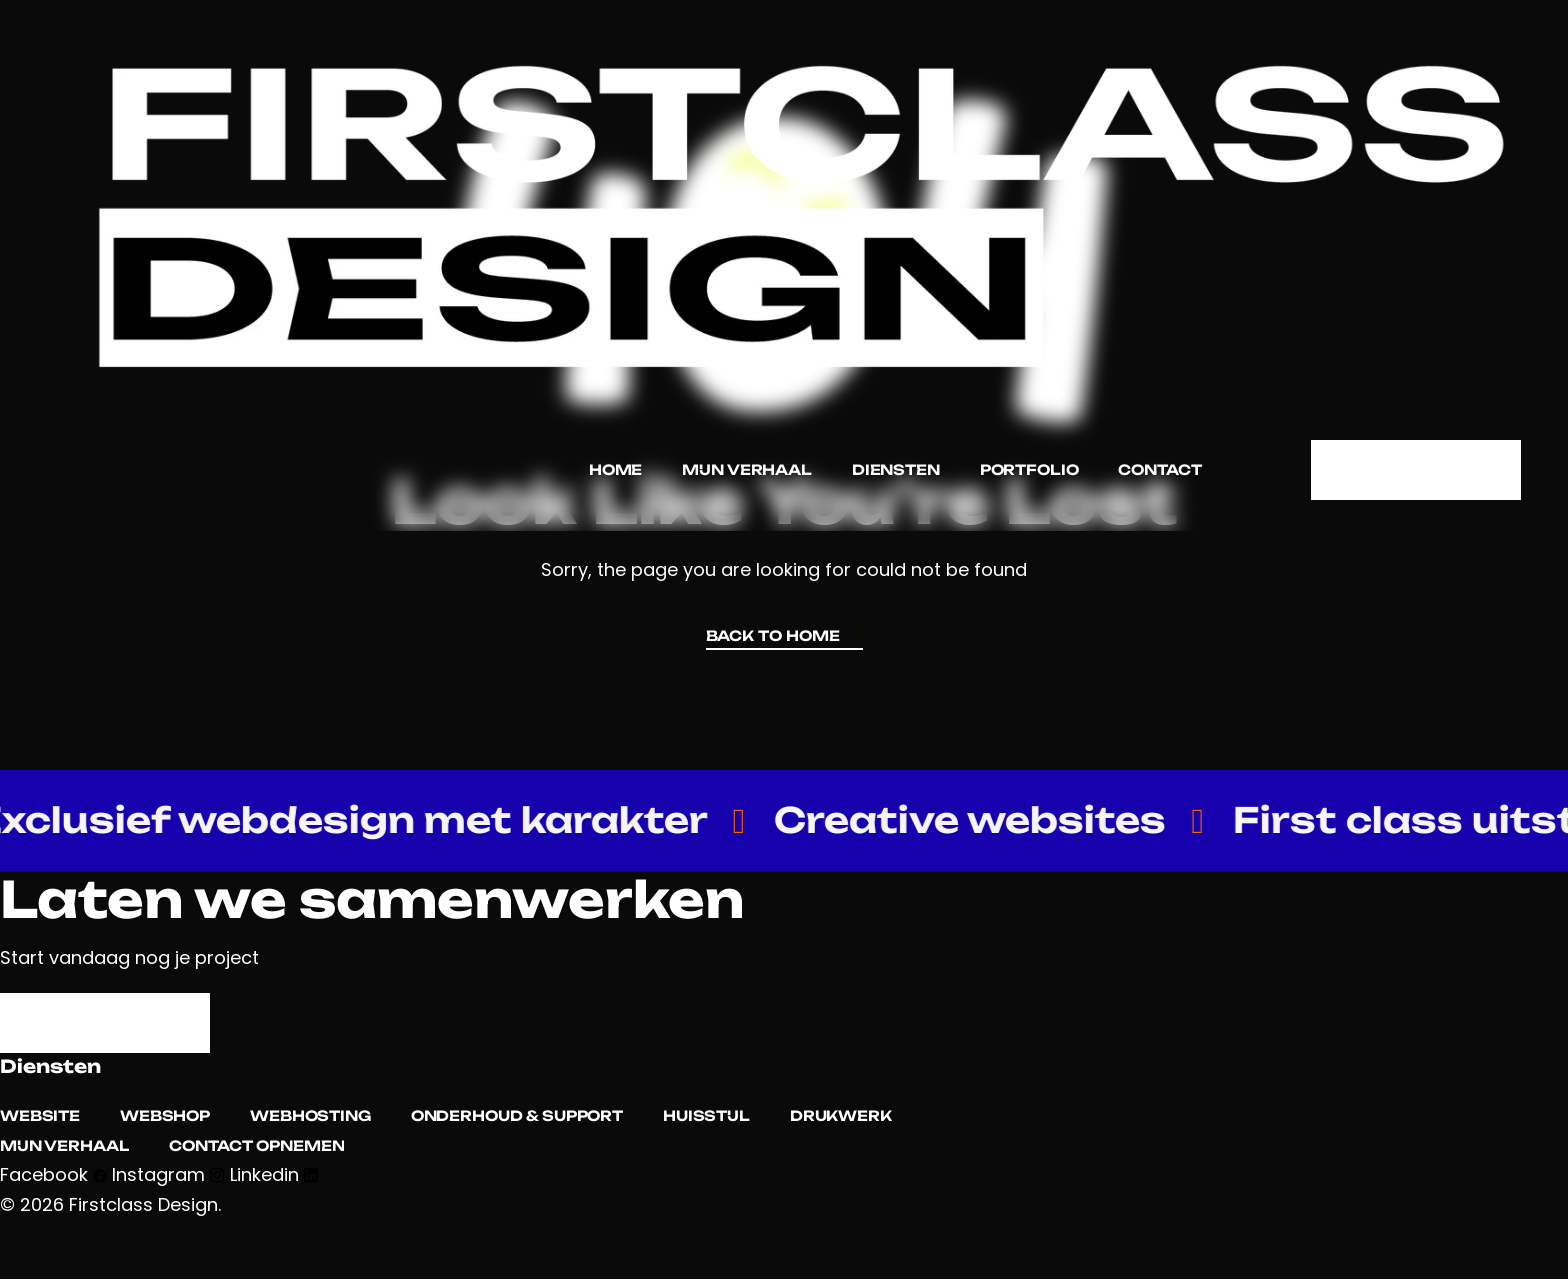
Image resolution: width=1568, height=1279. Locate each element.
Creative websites (992, 820)
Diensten (895, 469)
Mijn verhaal (746, 469)
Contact (1159, 469)
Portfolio (1028, 469)
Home (614, 469)
